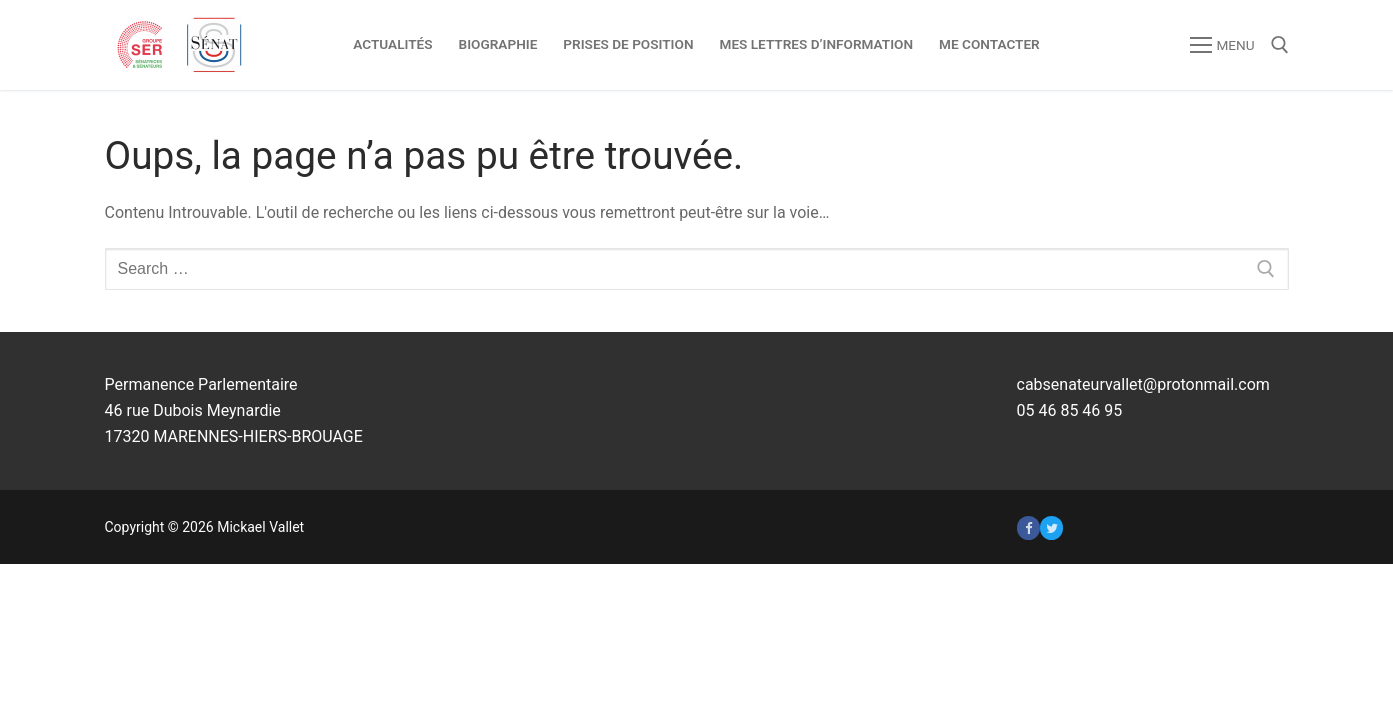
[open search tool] (1280, 45)
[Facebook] (1028, 527)
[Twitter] (1051, 527)
